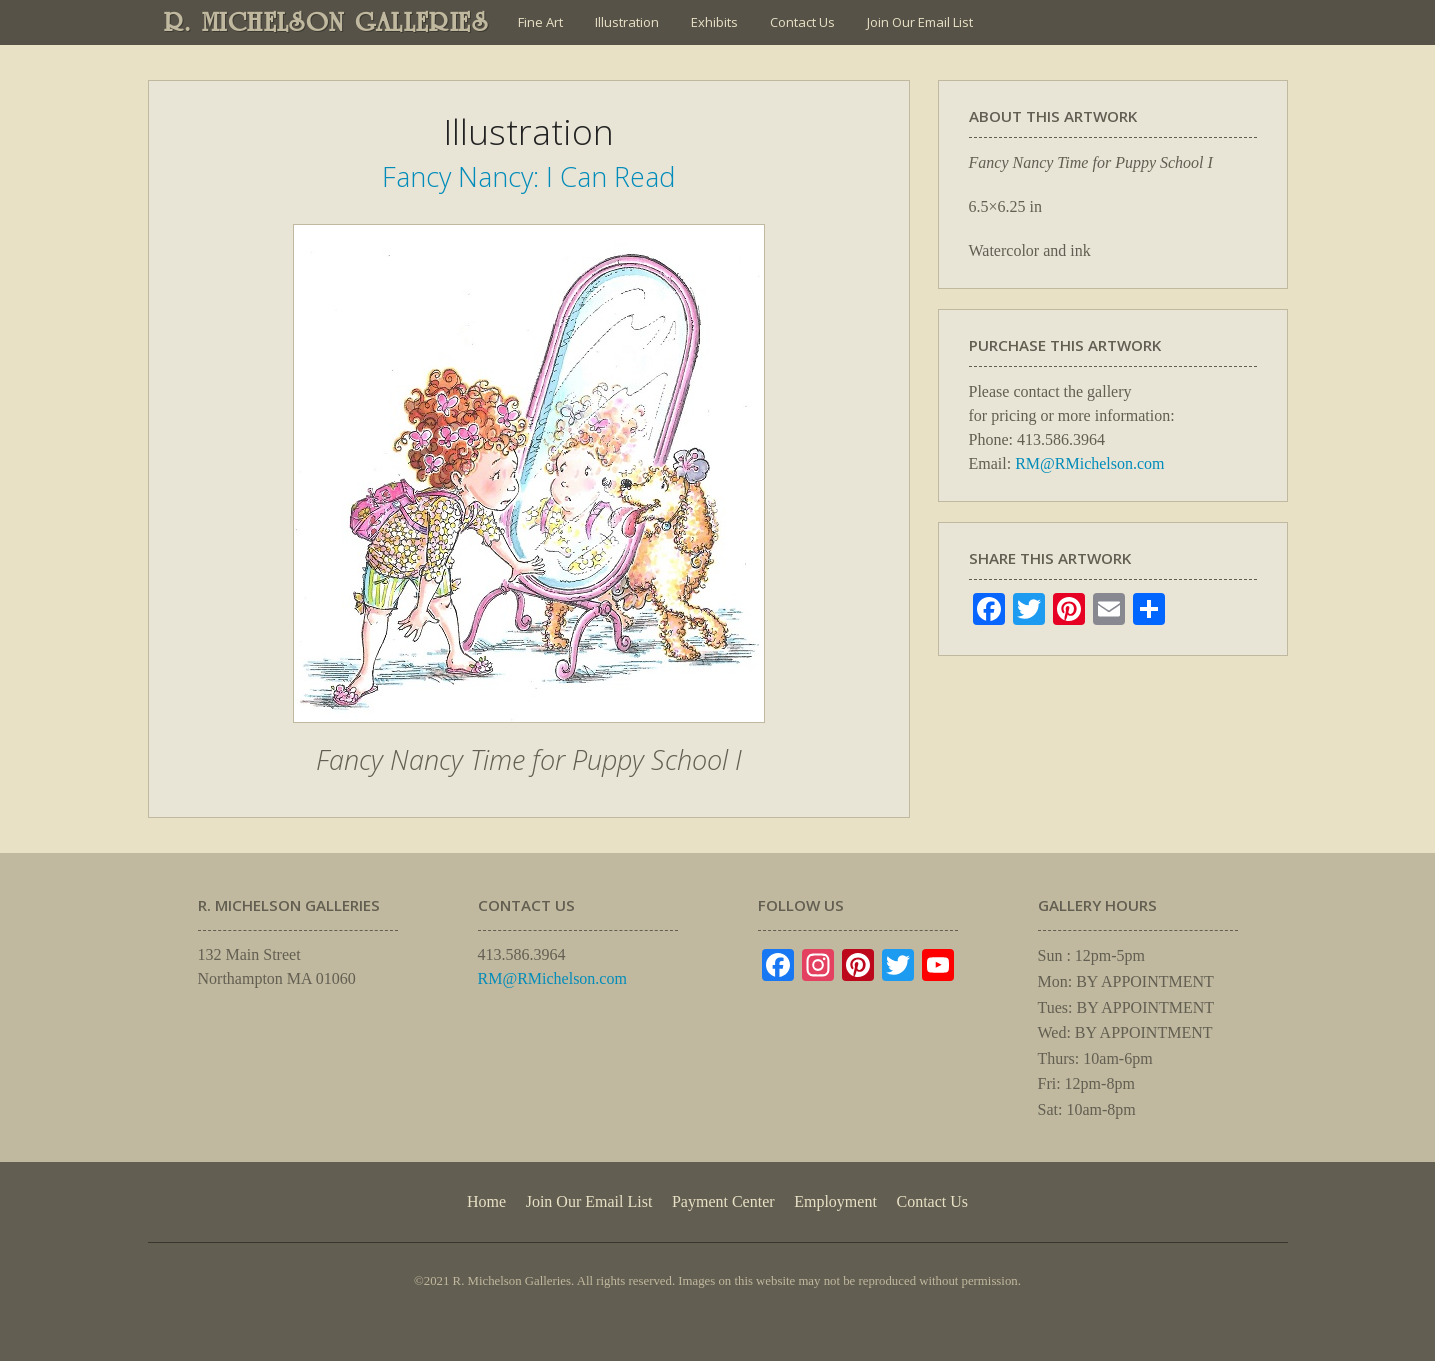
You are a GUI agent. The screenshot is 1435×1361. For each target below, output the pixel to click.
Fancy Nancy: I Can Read (528, 176)
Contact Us (802, 22)
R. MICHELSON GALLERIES (326, 22)
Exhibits (714, 22)
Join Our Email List (920, 22)
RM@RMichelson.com (1089, 463)
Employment (835, 1201)
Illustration (627, 22)
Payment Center (723, 1201)
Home (486, 1201)
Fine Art (540, 22)
